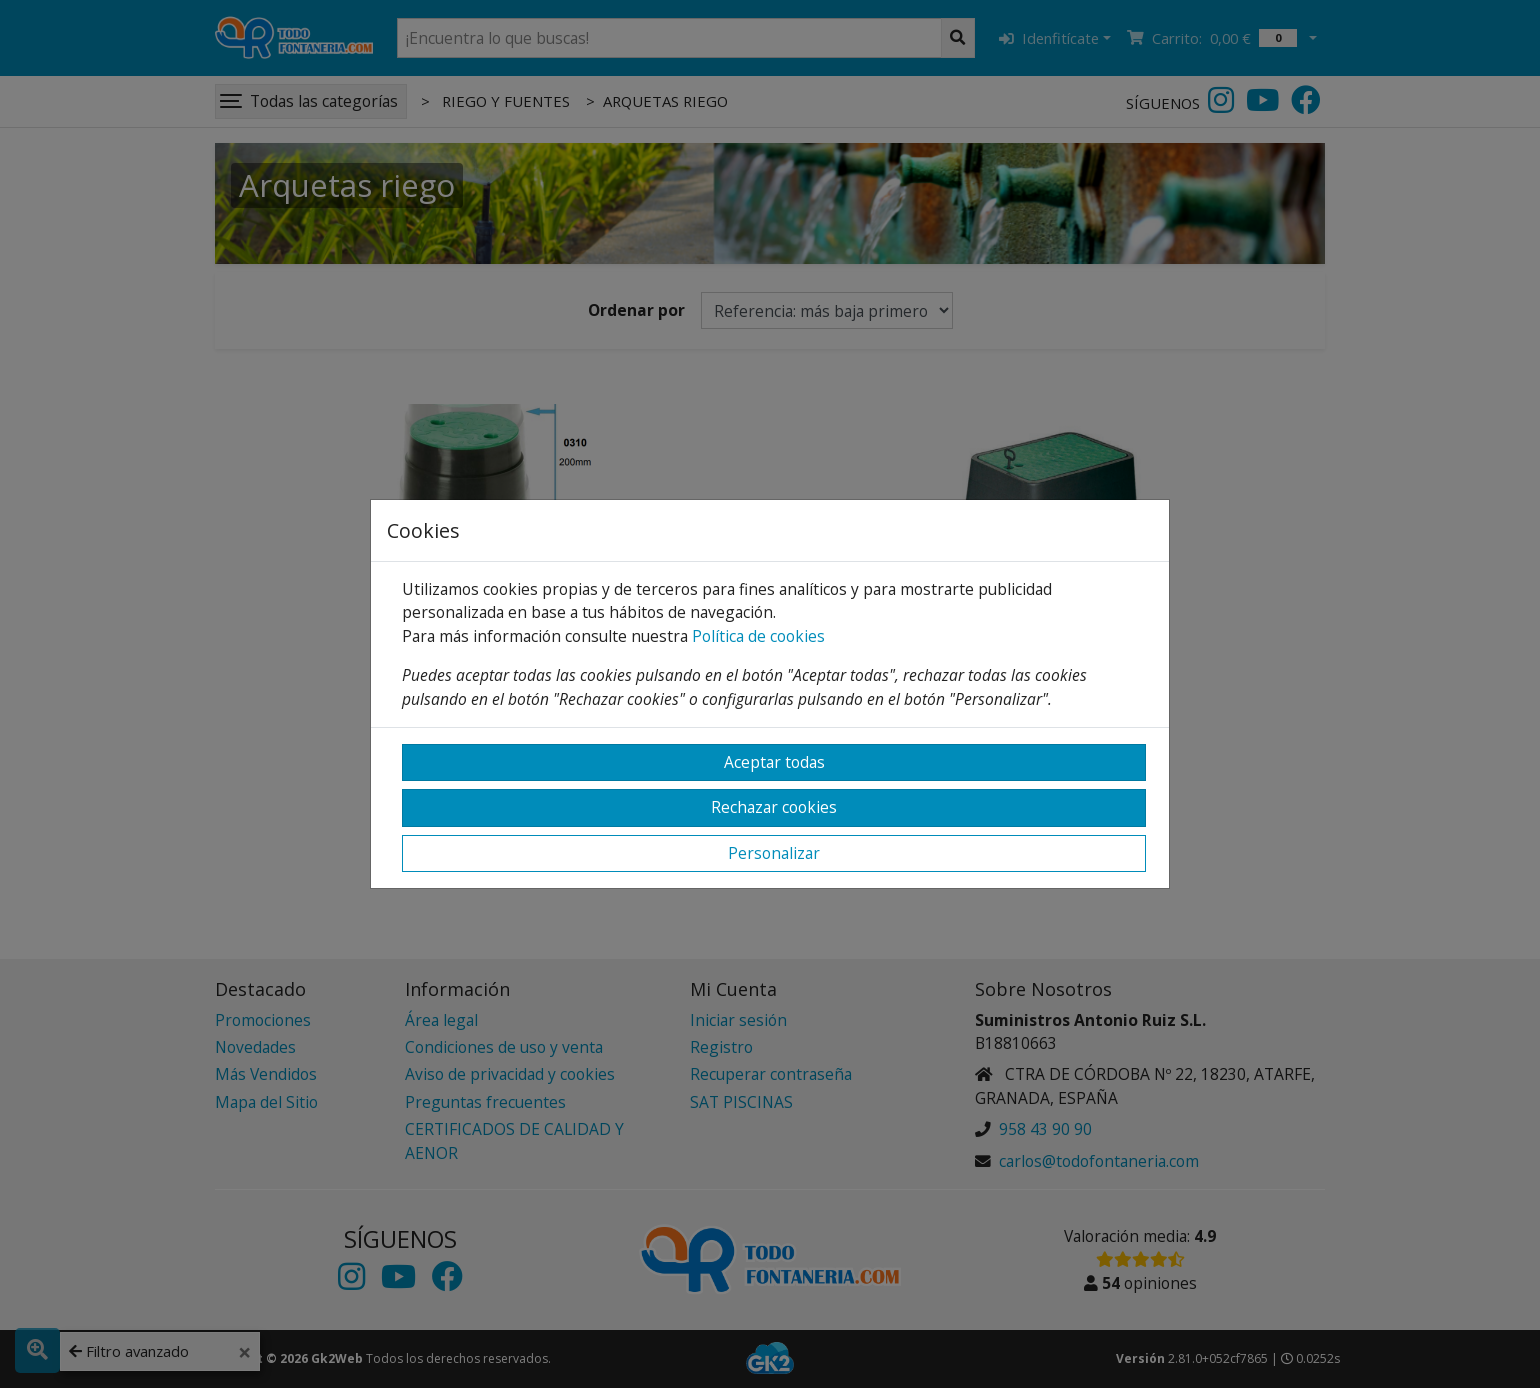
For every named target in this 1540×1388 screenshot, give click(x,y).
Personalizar (774, 853)
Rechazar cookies (774, 807)
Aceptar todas (774, 762)
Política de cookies (758, 636)
